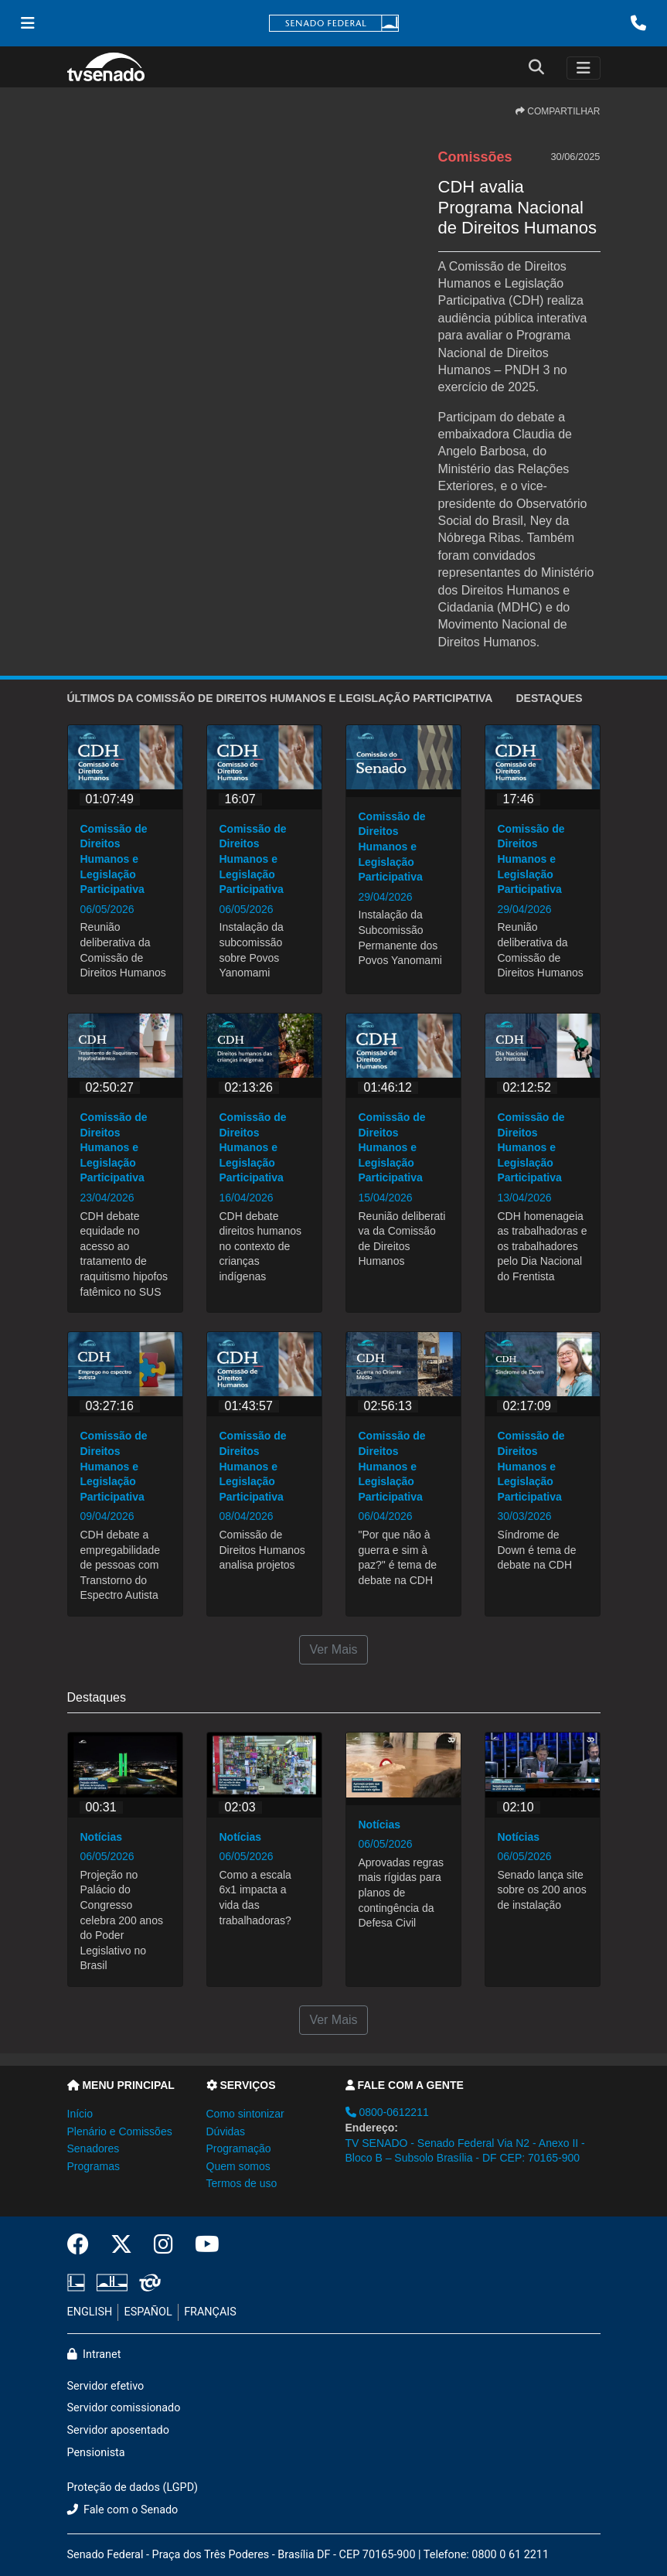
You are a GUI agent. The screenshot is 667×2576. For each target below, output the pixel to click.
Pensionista (96, 2452)
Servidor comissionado (124, 2407)
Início (80, 2113)
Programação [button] (238, 2148)
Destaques (549, 698)
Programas (93, 2166)
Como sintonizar (245, 2113)
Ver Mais (333, 1649)
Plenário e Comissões (119, 2131)
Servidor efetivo (106, 2386)
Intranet (94, 2354)
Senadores (93, 2148)
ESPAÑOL (148, 2312)
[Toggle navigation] (584, 68)
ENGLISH (90, 2312)
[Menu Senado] (28, 23)
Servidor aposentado (118, 2430)
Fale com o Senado (123, 2509)
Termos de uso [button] (241, 2183)
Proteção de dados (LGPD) (133, 2487)
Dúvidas (226, 2131)
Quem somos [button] (238, 2166)
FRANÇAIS (210, 2312)
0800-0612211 (387, 2112)
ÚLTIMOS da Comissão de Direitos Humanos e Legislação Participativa (280, 698)
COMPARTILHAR (558, 111)
